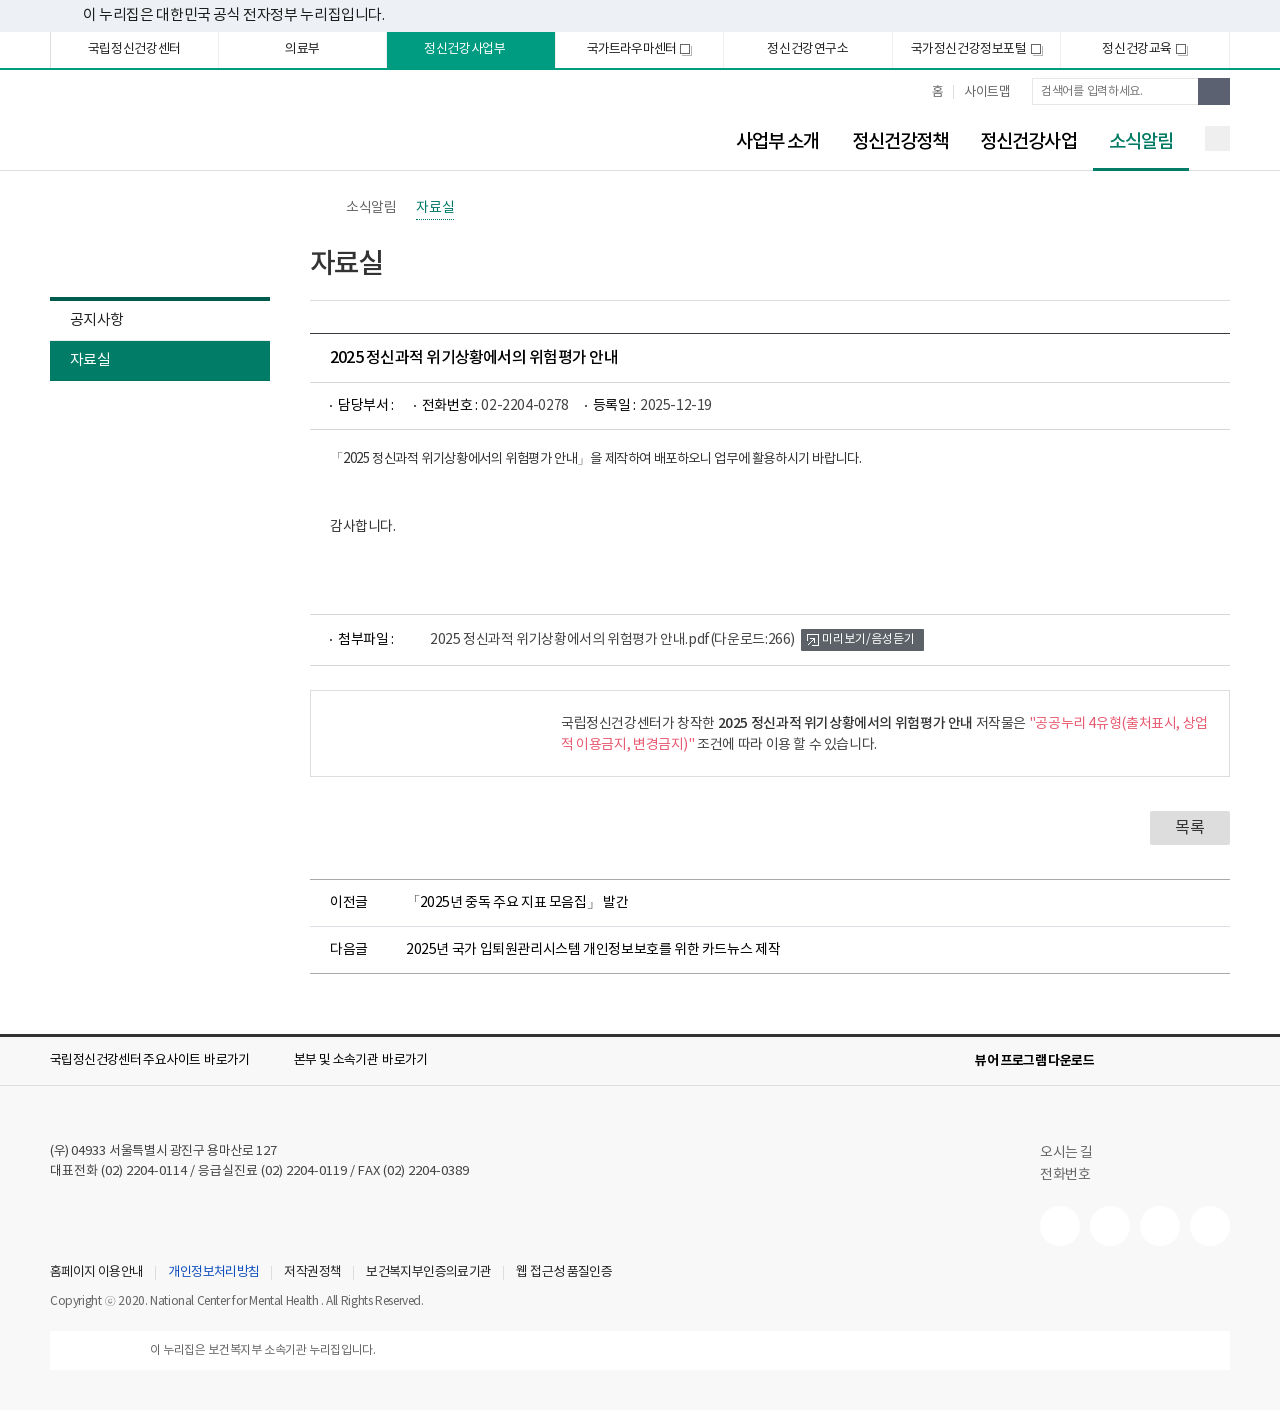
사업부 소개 (778, 142)
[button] (164, 1061)
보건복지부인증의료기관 (428, 1273)
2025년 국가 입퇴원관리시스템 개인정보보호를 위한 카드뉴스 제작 (593, 950)
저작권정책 (312, 1273)
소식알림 (1133, 142)
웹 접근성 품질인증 (564, 1273)
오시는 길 (1076, 1153)
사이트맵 (987, 92)
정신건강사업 (1028, 142)
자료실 (90, 360)
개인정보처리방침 (213, 1273)
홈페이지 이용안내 (96, 1273)
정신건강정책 (900, 142)
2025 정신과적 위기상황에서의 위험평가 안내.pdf (612, 640)
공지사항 (96, 320)
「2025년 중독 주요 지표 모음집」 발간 (517, 903)
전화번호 (1065, 1175)
